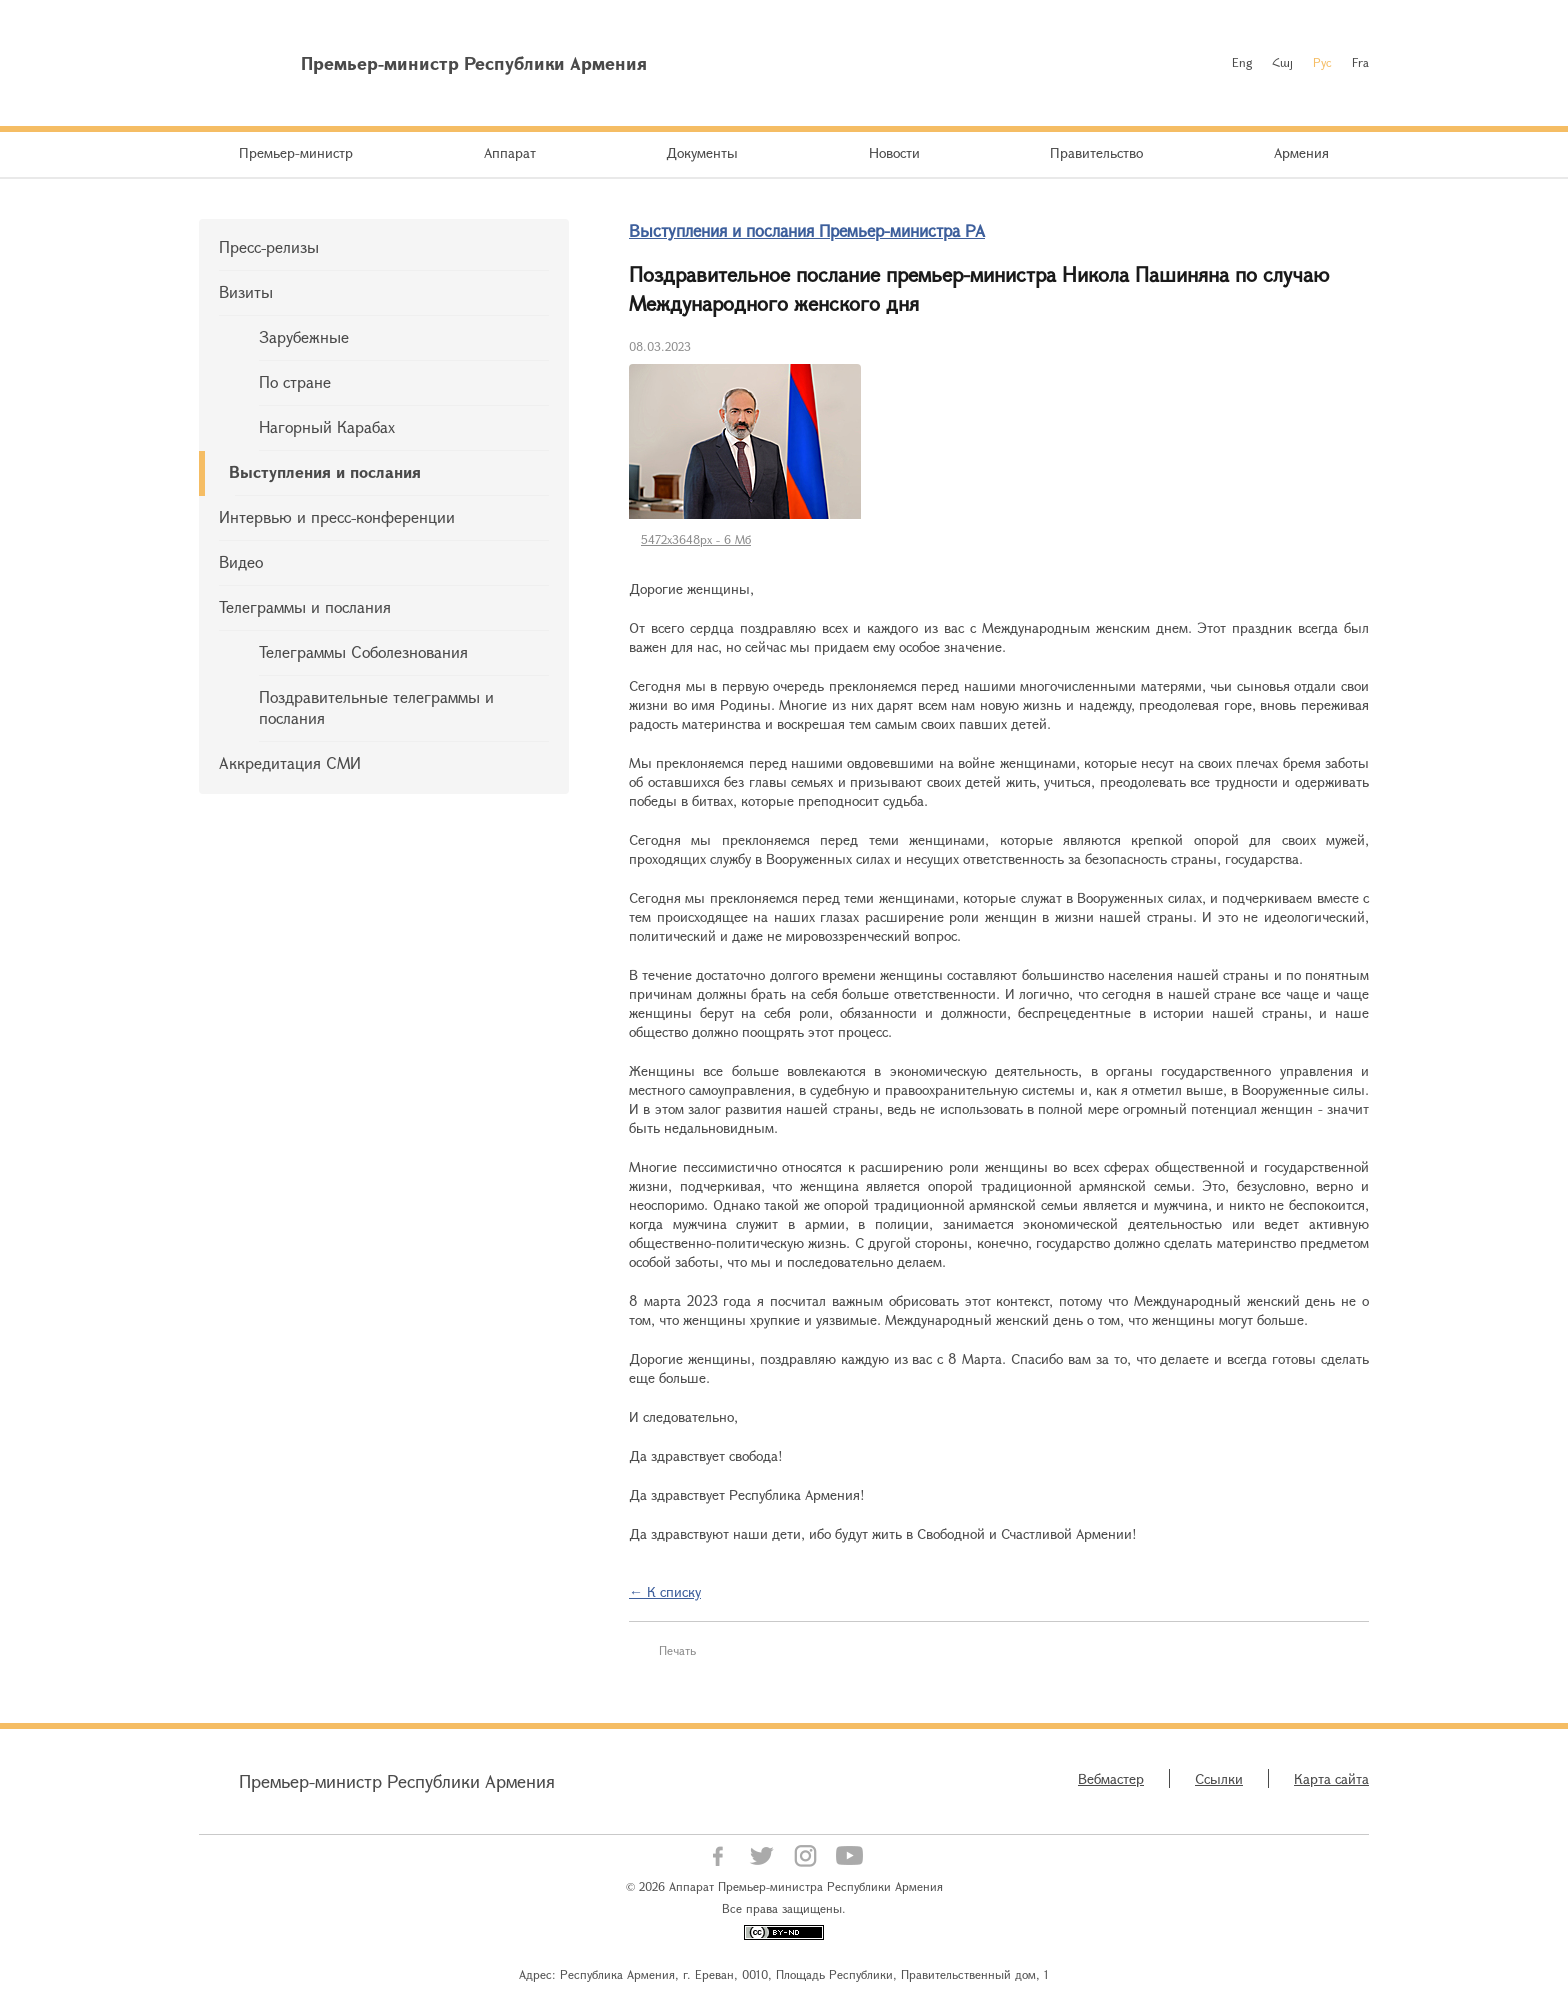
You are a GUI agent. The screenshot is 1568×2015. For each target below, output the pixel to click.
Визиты (246, 291)
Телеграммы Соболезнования (363, 651)
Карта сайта (1331, 1778)
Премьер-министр (296, 152)
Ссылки (1219, 1778)
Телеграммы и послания (305, 606)
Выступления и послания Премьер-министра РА (807, 230)
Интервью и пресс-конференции (337, 516)
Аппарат (510, 152)
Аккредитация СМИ (290, 762)
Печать (677, 1650)
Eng (1242, 62)
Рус (1322, 62)
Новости (894, 152)
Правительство (1096, 152)
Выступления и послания (325, 471)
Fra (1360, 62)
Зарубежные (304, 336)
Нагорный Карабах (327, 426)
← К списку (665, 1591)
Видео (241, 561)
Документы (702, 152)
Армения (1301, 152)
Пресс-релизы (269, 246)
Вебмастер (1111, 1778)
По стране (295, 381)
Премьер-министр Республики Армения (397, 1781)
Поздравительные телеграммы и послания (376, 707)
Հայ (1282, 62)
